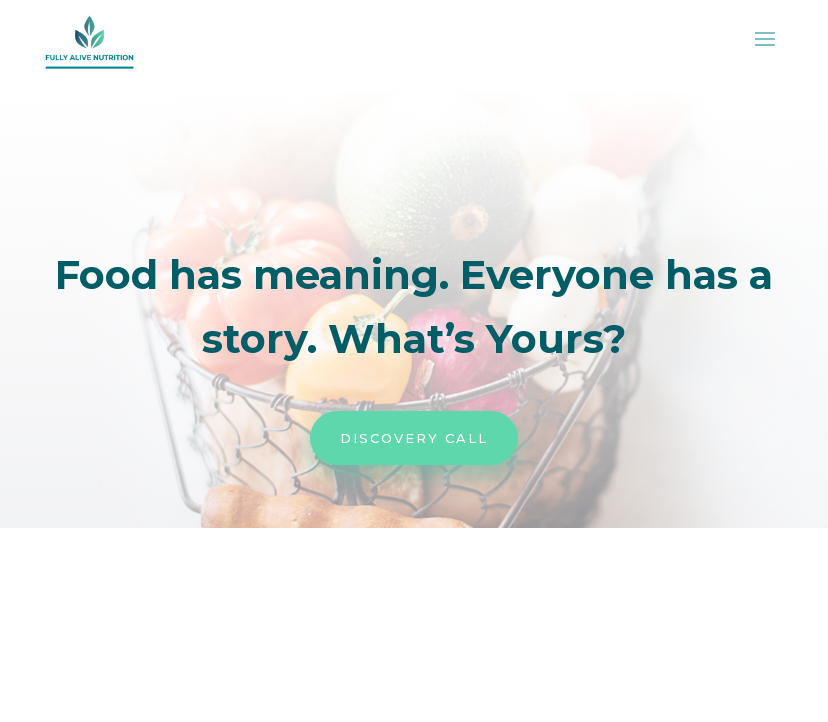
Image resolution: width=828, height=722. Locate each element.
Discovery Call (414, 438)
